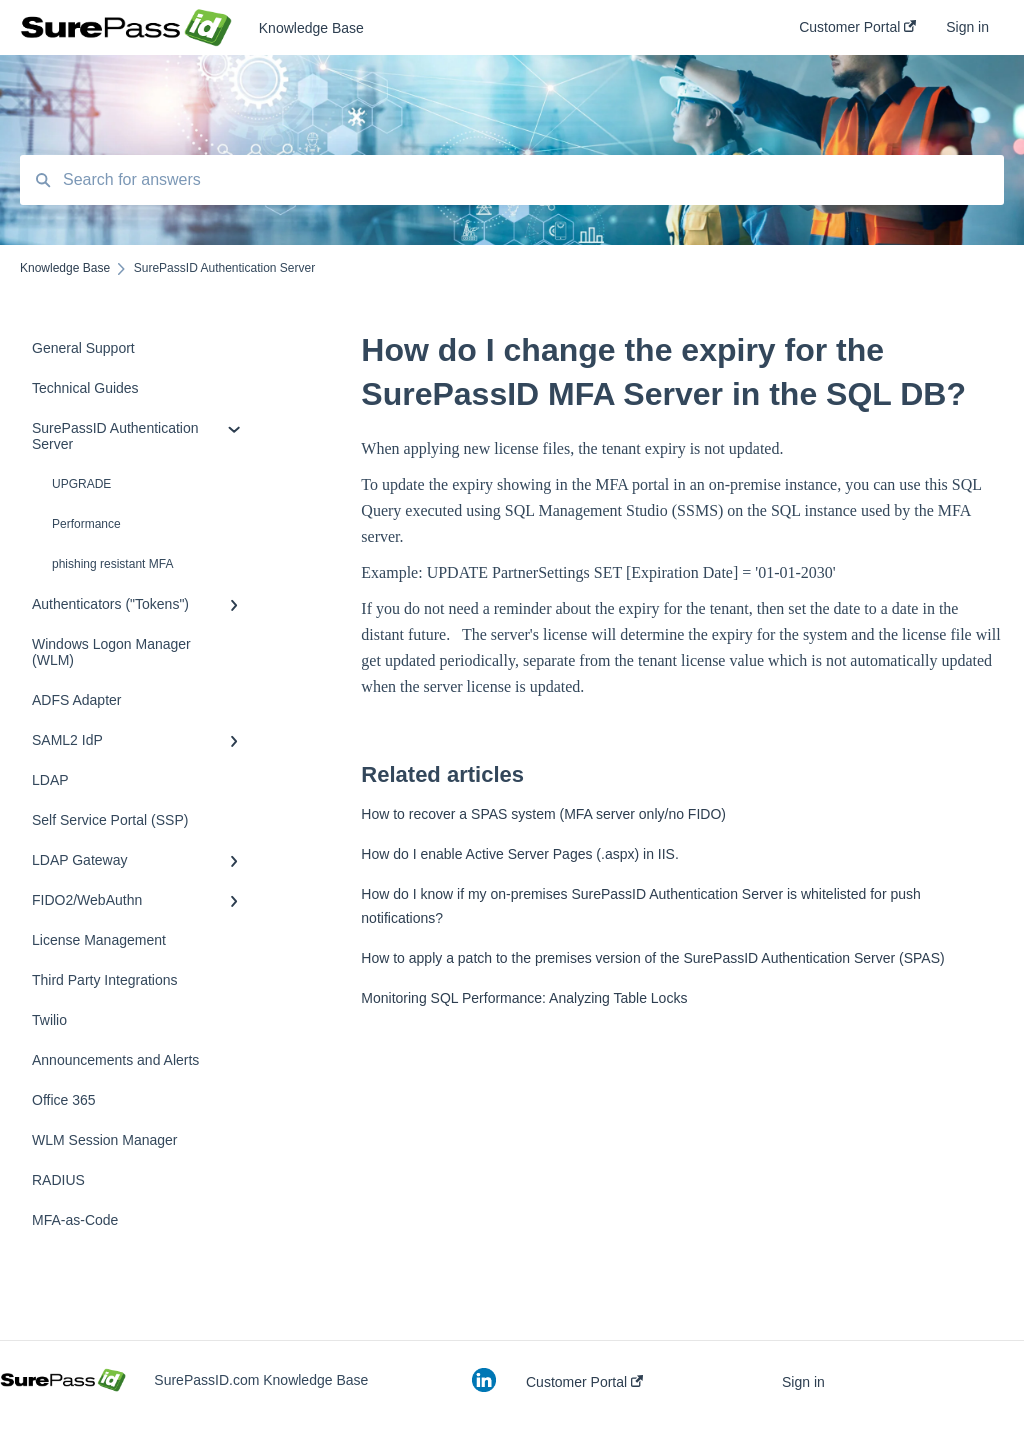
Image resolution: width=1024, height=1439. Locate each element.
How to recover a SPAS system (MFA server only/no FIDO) (543, 814)
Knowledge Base (311, 28)
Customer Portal (584, 1382)
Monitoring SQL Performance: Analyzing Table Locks (524, 998)
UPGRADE (81, 484)
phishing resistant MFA (112, 564)
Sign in (803, 1382)
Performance (86, 524)
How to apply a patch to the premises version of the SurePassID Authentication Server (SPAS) (652, 958)
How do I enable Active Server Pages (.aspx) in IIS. (520, 854)
